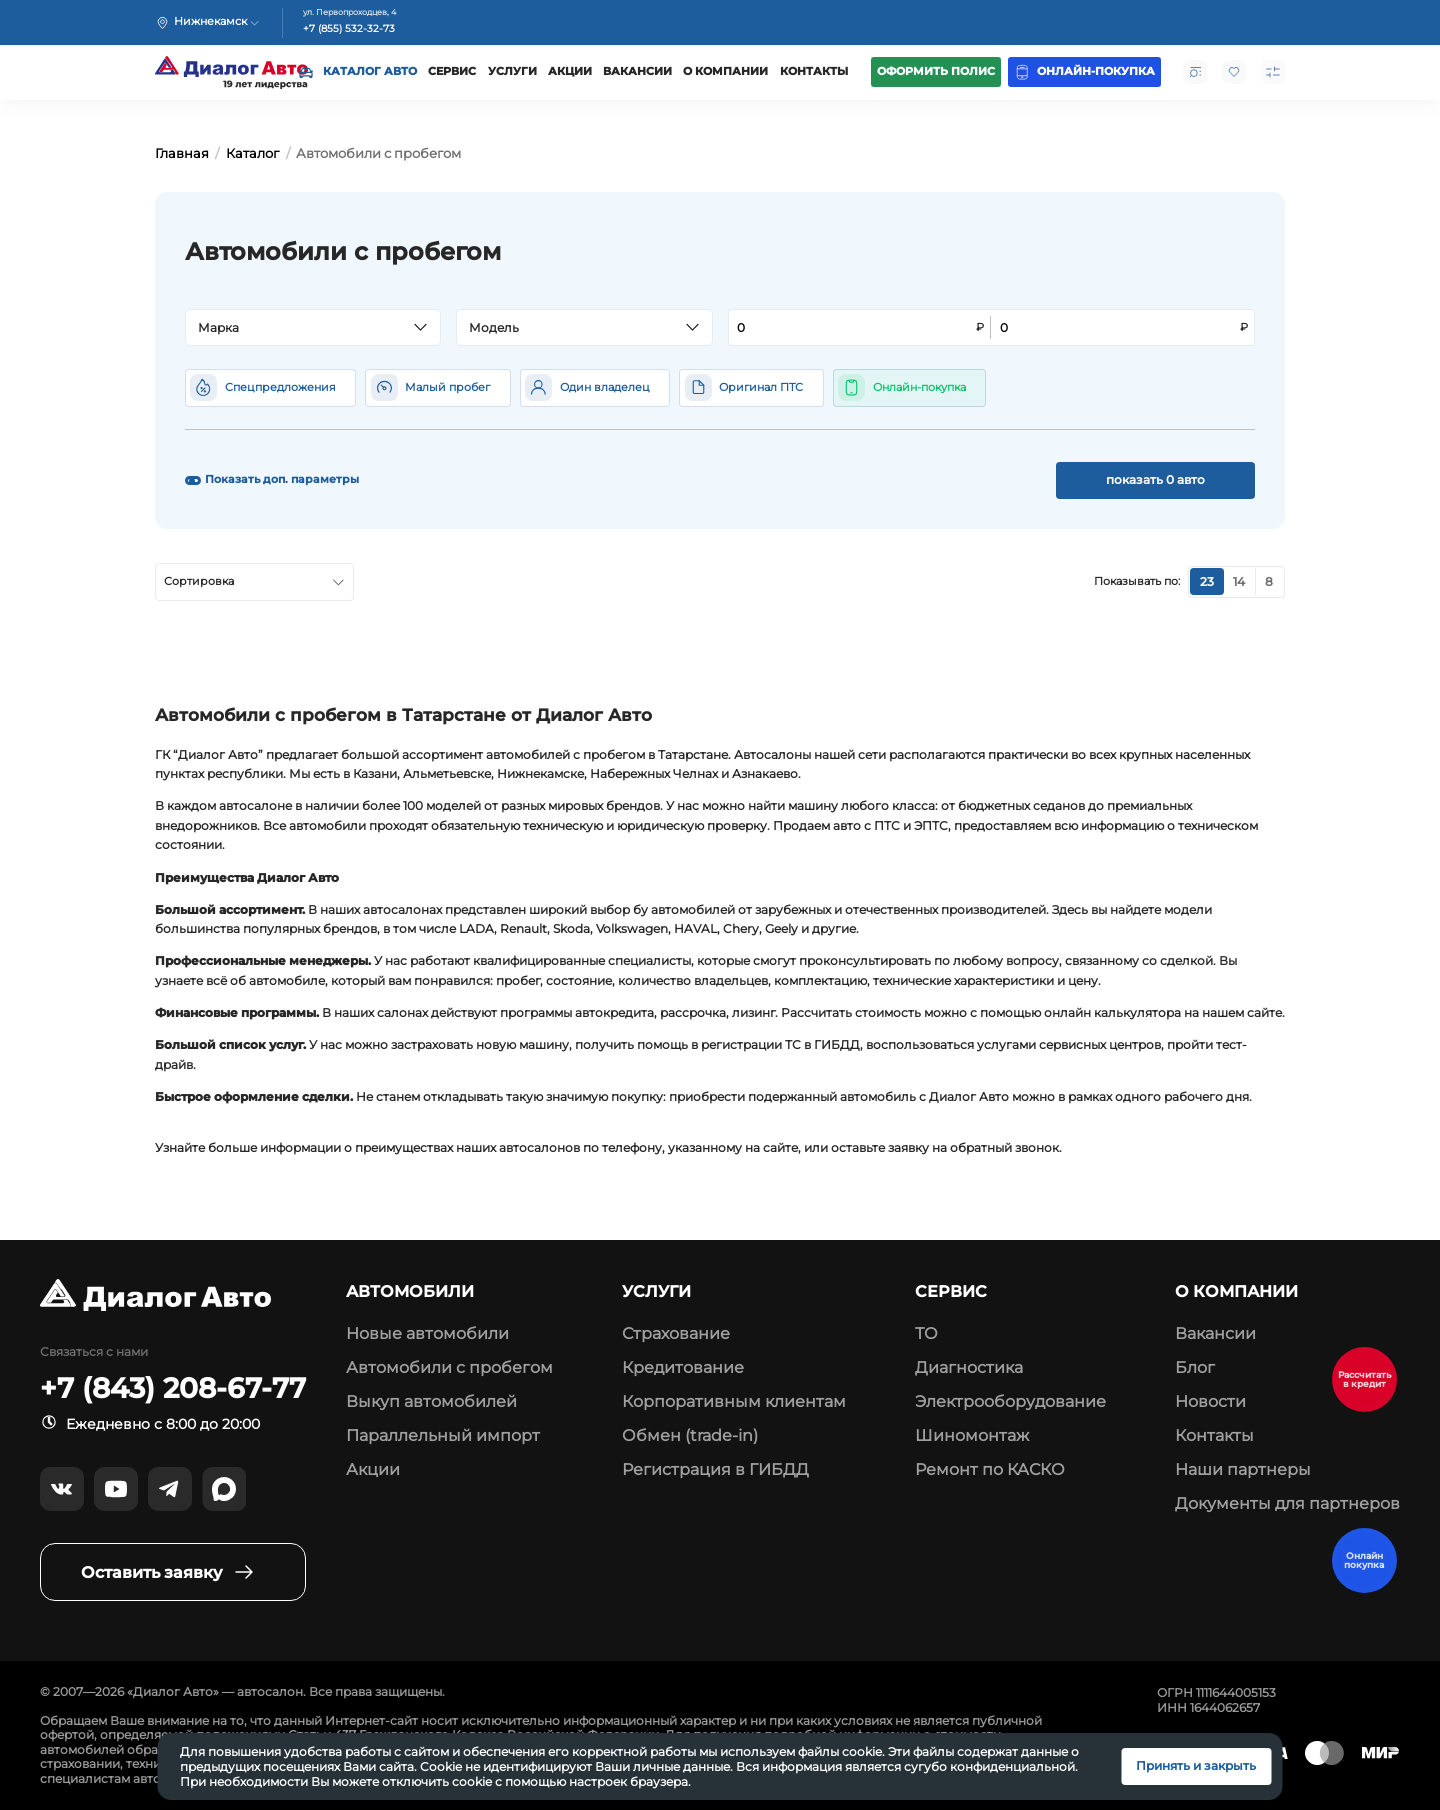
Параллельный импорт (443, 1435)
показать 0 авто (1155, 479)
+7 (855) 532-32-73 (349, 29)
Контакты (814, 71)
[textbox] (305, 328)
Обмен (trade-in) (690, 1435)
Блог (1195, 1367)
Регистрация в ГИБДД (715, 1469)
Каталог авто (370, 71)
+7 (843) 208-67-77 (173, 1388)
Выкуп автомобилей (431, 1401)
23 (1207, 581)
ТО (926, 1333)
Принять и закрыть (1196, 1765)
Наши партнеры (1243, 1469)
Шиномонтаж (972, 1435)
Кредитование (683, 1367)
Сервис (452, 71)
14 (1239, 581)
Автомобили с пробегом (449, 1367)
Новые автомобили (427, 1333)
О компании (725, 71)
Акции (570, 71)
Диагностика (969, 1367)
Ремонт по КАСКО (990, 1469)
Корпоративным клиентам (734, 1401)
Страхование (676, 1333)
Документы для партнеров (1287, 1503)
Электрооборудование (1010, 1401)
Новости (1210, 1401)
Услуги (512, 71)
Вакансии (637, 71)
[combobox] (313, 328)
